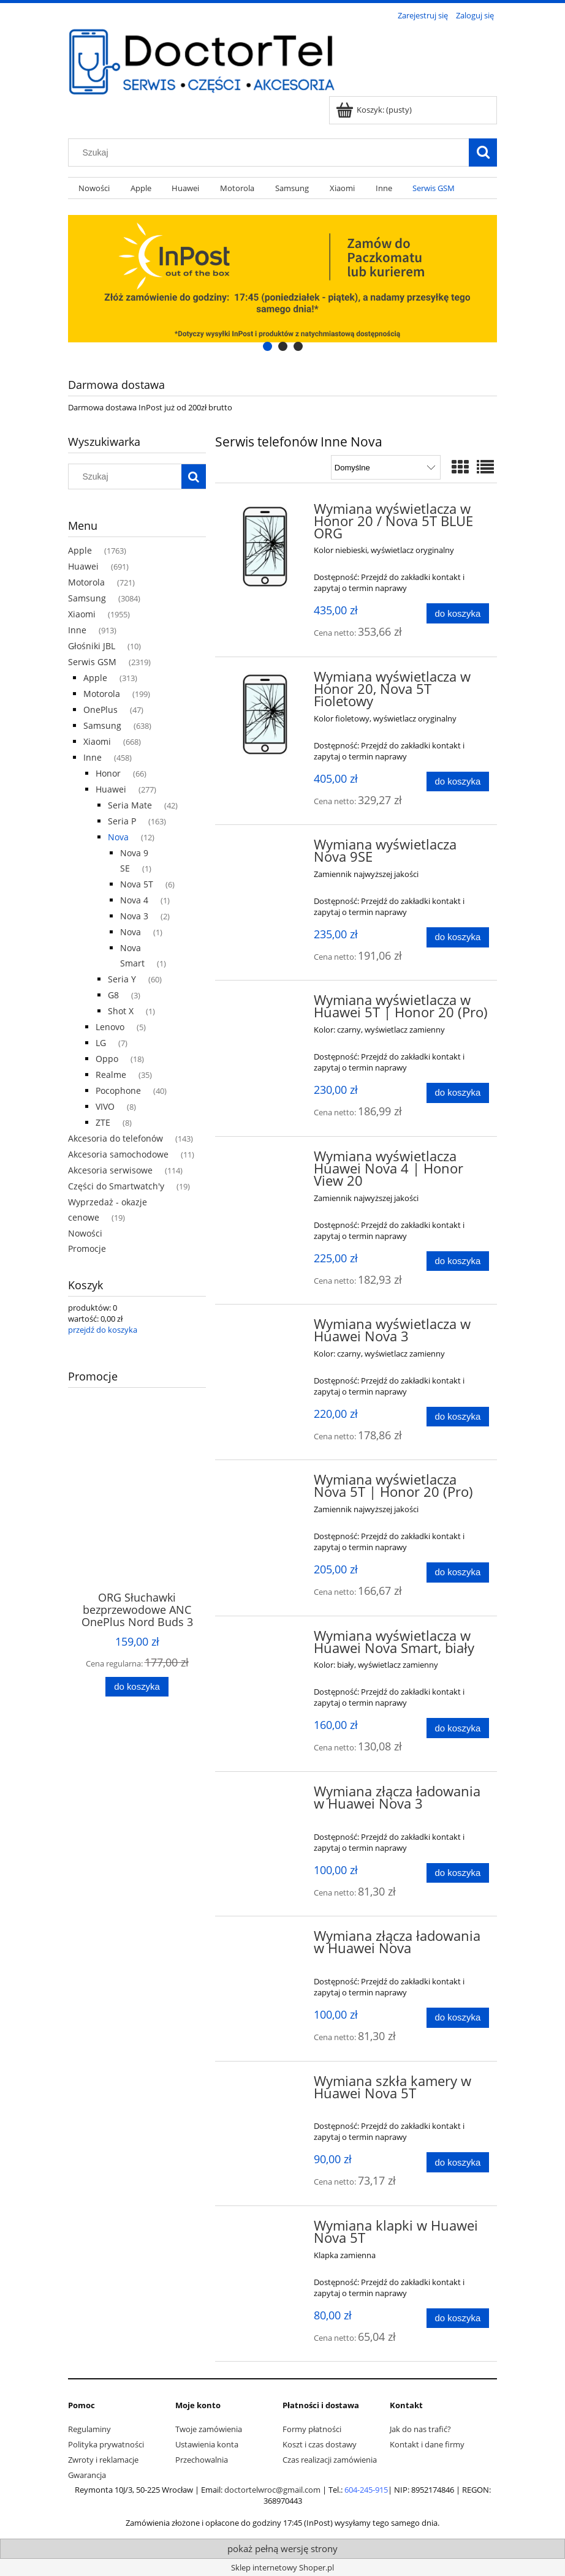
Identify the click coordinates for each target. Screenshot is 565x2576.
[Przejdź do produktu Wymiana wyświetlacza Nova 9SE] (265, 848)
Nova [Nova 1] (130, 932)
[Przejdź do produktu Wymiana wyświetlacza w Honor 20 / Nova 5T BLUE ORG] (265, 546)
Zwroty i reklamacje (103, 2459)
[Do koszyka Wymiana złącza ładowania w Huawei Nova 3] (458, 1873)
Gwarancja (87, 2474)
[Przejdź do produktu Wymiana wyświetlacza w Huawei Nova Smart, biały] (265, 1639)
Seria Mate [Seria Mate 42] (130, 805)
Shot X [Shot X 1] (121, 1011)
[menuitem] (94, 188)
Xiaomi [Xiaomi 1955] (82, 614)
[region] (282, 278)
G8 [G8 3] (113, 995)
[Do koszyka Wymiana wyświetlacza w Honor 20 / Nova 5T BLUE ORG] (458, 613)
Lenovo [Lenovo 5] (110, 1027)
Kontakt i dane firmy (427, 2444)
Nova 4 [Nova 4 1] (134, 900)
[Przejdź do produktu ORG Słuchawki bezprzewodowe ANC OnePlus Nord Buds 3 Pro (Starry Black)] (137, 1515)
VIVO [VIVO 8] (105, 1106)
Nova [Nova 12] (118, 837)
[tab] (267, 346)
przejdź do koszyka (102, 1329)
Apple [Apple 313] (95, 678)
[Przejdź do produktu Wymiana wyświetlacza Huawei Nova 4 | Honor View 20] (265, 1160)
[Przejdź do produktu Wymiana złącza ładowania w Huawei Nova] (265, 1939)
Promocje (87, 1248)
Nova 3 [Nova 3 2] (134, 916)
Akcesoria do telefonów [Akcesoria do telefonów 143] (115, 1138)
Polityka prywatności (106, 2444)
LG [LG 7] (101, 1043)
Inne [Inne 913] (77, 630)
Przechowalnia (201, 2459)
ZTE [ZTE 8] (103, 1122)
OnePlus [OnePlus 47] (100, 709)
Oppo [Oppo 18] (107, 1058)
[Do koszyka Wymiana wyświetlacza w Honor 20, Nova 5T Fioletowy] (458, 782)
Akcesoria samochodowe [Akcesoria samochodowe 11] (118, 1154)
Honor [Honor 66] (108, 773)
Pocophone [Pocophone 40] (118, 1090)
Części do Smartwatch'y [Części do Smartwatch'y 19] (116, 1186)
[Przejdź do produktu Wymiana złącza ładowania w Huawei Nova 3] (265, 1795)
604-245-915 (366, 2489)
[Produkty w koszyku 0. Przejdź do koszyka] (375, 109)
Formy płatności (311, 2429)
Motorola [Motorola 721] (86, 582)
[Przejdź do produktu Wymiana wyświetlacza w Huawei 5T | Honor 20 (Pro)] (265, 1004)
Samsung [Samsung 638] (102, 725)
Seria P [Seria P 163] (122, 821)
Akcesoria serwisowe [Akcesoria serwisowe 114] (110, 1170)
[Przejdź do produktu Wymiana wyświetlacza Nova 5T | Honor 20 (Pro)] (265, 1483)
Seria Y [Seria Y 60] (122, 979)
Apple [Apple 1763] (80, 550)
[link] (282, 278)
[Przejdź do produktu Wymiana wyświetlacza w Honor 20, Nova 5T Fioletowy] (265, 713)
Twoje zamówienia (208, 2429)
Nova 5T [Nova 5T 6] (136, 884)
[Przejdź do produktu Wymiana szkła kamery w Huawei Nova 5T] (265, 2085)
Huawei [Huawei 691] (83, 566)
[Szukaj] (483, 152)
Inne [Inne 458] (92, 757)
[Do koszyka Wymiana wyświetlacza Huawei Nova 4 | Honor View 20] (458, 1261)
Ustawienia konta (206, 2444)
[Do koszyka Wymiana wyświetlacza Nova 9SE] (458, 937)
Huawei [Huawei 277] (111, 789)
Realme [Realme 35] (111, 1074)
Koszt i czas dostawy (319, 2444)
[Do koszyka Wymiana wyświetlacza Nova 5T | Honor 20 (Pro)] (458, 1572)
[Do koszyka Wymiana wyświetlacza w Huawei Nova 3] (458, 1417)
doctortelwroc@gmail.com (272, 2489)
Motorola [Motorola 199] (101, 693)
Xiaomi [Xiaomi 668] (97, 741)
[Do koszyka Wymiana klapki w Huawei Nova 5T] (458, 2318)
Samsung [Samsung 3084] (87, 598)
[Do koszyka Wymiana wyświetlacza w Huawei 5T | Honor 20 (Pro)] (458, 1093)
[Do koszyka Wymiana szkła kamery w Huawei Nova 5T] (458, 2162)
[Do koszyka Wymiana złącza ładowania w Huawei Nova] (458, 2018)
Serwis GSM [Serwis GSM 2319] (92, 662)
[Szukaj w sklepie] (271, 152)
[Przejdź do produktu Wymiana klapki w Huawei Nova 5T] (265, 2229)
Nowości (85, 1233)
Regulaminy (89, 2429)
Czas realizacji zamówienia (329, 2459)
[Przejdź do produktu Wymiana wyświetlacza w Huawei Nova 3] (265, 1328)
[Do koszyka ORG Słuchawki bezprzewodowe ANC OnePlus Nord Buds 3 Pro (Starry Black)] (136, 1687)
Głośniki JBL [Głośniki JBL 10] (91, 646)
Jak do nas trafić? (420, 2429)
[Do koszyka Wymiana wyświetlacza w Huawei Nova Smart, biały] (458, 1728)
